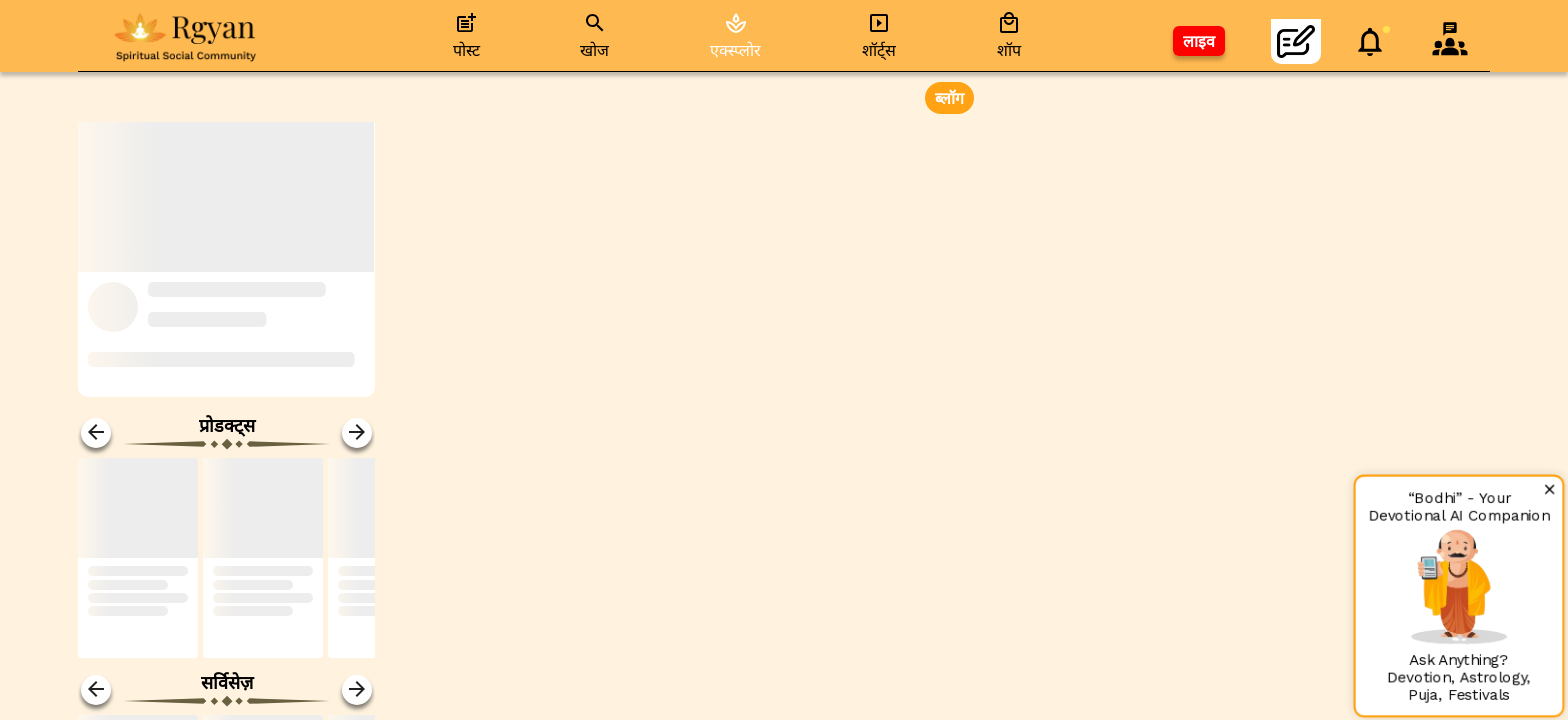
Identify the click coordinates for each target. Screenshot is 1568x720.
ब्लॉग (949, 98)
